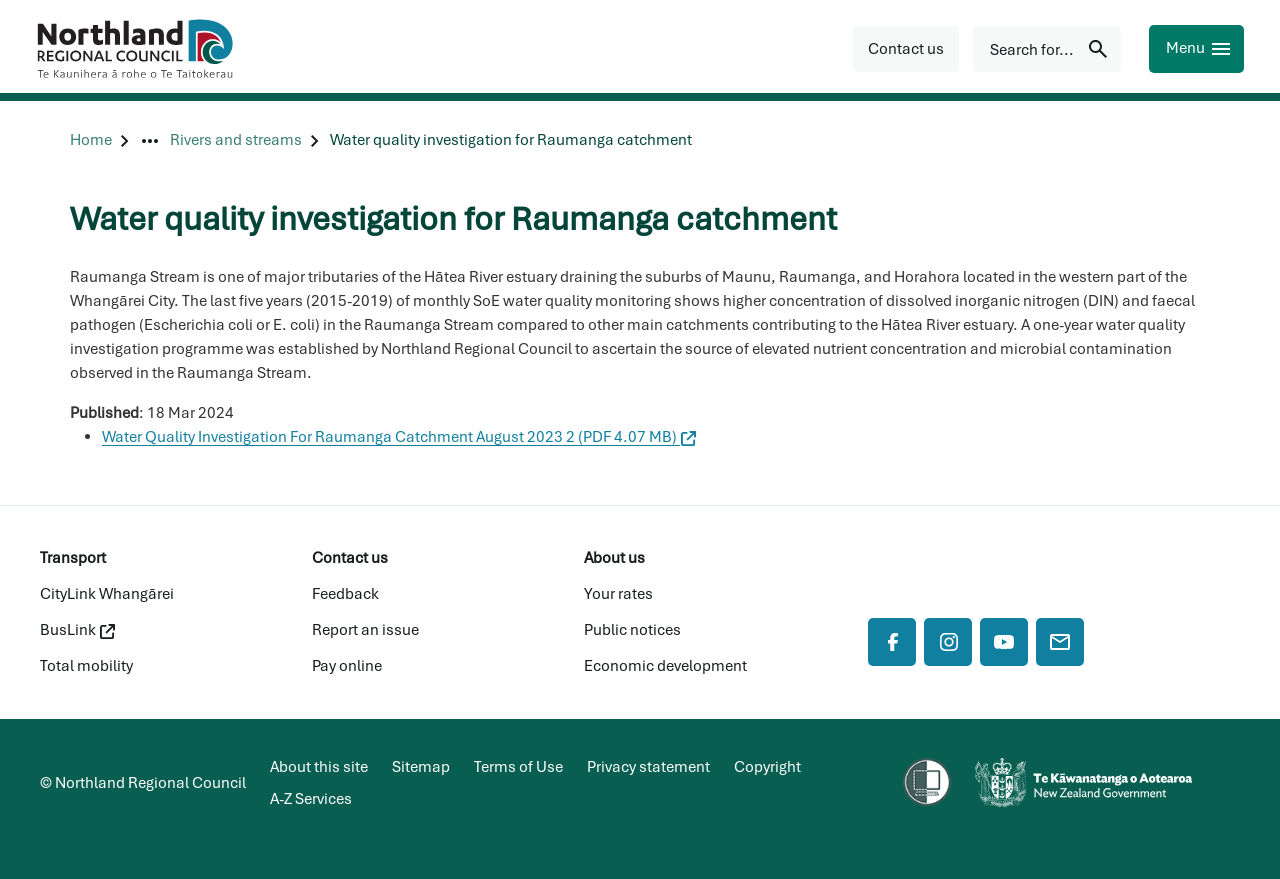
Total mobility (86, 666)
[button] (906, 49)
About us (614, 558)
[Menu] (1196, 49)
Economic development (665, 666)
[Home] (91, 140)
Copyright (767, 767)
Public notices (632, 630)
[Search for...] (1047, 49)
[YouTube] (1004, 642)
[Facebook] (892, 642)
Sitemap (421, 767)
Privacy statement (648, 767)
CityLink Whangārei (107, 594)
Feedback (345, 594)
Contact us (350, 558)
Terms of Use (518, 767)
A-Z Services (311, 799)
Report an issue (365, 630)
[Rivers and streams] (236, 140)
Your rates (618, 594)
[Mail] (1060, 642)
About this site (319, 767)
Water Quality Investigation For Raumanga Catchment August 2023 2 (399, 437)
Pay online (347, 666)
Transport (73, 558)
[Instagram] (948, 642)
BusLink (77, 630)
